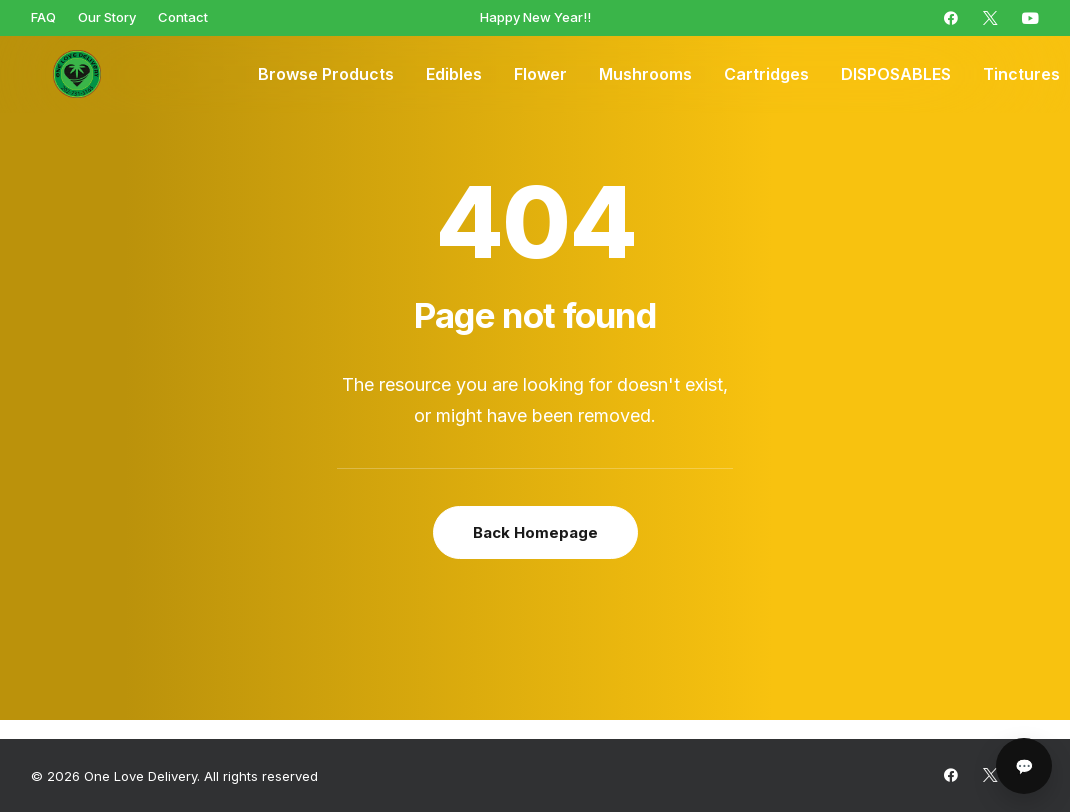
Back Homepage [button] (535, 532)
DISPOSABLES (896, 75)
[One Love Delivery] (61, 75)
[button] (951, 18)
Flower (540, 75)
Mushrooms (645, 75)
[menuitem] (43, 17)
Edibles (454, 75)
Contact (183, 17)
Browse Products (326, 75)
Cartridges (766, 75)
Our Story (107, 17)
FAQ (43, 17)
